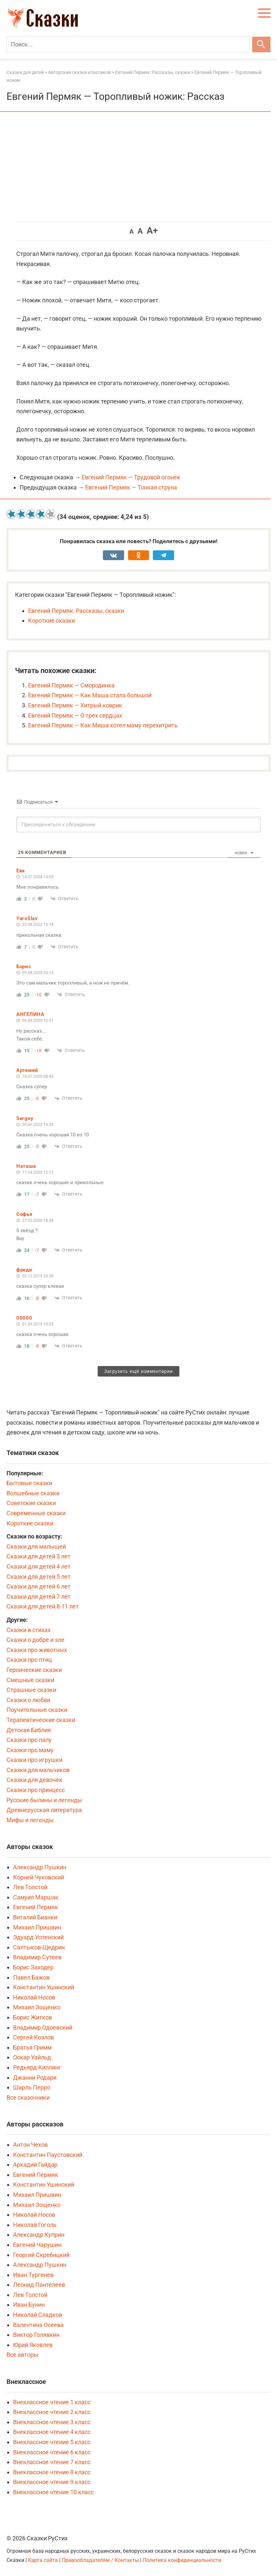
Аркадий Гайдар (35, 2164)
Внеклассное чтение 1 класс (51, 2402)
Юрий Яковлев (33, 2344)
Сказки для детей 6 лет (39, 1586)
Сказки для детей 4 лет (39, 1566)
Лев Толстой (30, 1887)
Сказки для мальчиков (38, 1770)
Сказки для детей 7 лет (39, 1596)
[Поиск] (128, 44)
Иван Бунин (29, 2304)
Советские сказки (31, 1503)
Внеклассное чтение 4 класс (51, 2431)
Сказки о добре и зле (35, 1639)
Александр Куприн (38, 2234)
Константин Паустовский (47, 2154)
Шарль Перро (31, 2087)
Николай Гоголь (35, 2224)
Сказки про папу (29, 1739)
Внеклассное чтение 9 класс (51, 2481)
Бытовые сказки (29, 1483)
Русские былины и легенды (44, 1800)
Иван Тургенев (33, 2274)
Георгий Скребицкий (41, 2254)
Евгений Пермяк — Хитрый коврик (75, 705)
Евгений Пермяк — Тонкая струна (131, 487)
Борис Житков (32, 2017)
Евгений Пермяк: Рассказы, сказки (76, 610)
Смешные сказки (30, 1680)
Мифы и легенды (30, 1820)
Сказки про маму (30, 1750)
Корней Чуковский (38, 1877)
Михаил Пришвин (37, 1927)
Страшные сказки (31, 1689)
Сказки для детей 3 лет (39, 1556)
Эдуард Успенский (38, 1937)
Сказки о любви (28, 1700)
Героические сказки (34, 1669)
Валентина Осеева (38, 2324)
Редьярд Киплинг (37, 2067)
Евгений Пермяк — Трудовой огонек (131, 477)
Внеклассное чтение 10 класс (53, 2492)
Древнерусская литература (44, 1809)
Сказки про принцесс (36, 1789)
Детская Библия (29, 1730)
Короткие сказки (51, 620)
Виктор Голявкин (36, 2334)
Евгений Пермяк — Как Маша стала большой (90, 695)
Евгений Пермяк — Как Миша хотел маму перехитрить (103, 725)
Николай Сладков (37, 2314)
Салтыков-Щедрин (39, 1947)
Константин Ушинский (43, 1987)
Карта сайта (43, 2560)
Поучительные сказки (37, 1709)
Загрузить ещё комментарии (138, 1371)
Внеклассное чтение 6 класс (51, 2452)
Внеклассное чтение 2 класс (51, 2411)
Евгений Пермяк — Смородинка (71, 685)
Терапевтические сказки (41, 1719)
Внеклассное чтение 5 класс (51, 2442)
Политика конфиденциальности (182, 2560)
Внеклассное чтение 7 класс (51, 2462)
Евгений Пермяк (35, 1907)
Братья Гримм (32, 2047)
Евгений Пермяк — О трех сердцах (75, 715)
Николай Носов (34, 1997)
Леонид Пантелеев (39, 2284)
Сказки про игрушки (34, 1759)
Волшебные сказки (33, 1493)
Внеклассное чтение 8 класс (51, 2472)
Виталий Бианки (35, 1917)
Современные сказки (36, 1513)
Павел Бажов (31, 1977)
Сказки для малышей (36, 1546)
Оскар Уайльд (32, 2057)
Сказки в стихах (29, 1629)
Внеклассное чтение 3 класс (51, 2422)
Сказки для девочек (34, 1779)
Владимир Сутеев (37, 1957)
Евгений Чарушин (37, 2244)
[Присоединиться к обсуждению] (138, 824)
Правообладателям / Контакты (101, 2560)
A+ (152, 230)
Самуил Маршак (35, 1897)
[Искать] (261, 44)
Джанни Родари (35, 2077)
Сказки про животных (37, 1649)
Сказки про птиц (29, 1659)
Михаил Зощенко (36, 2007)
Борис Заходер (33, 1967)
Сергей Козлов (33, 2037)
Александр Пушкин (39, 1867)
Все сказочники (28, 2097)
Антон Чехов (30, 2144)
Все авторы (22, 2354)
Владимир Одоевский (42, 2027)
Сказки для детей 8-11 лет (43, 1606)
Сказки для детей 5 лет (39, 1576)
